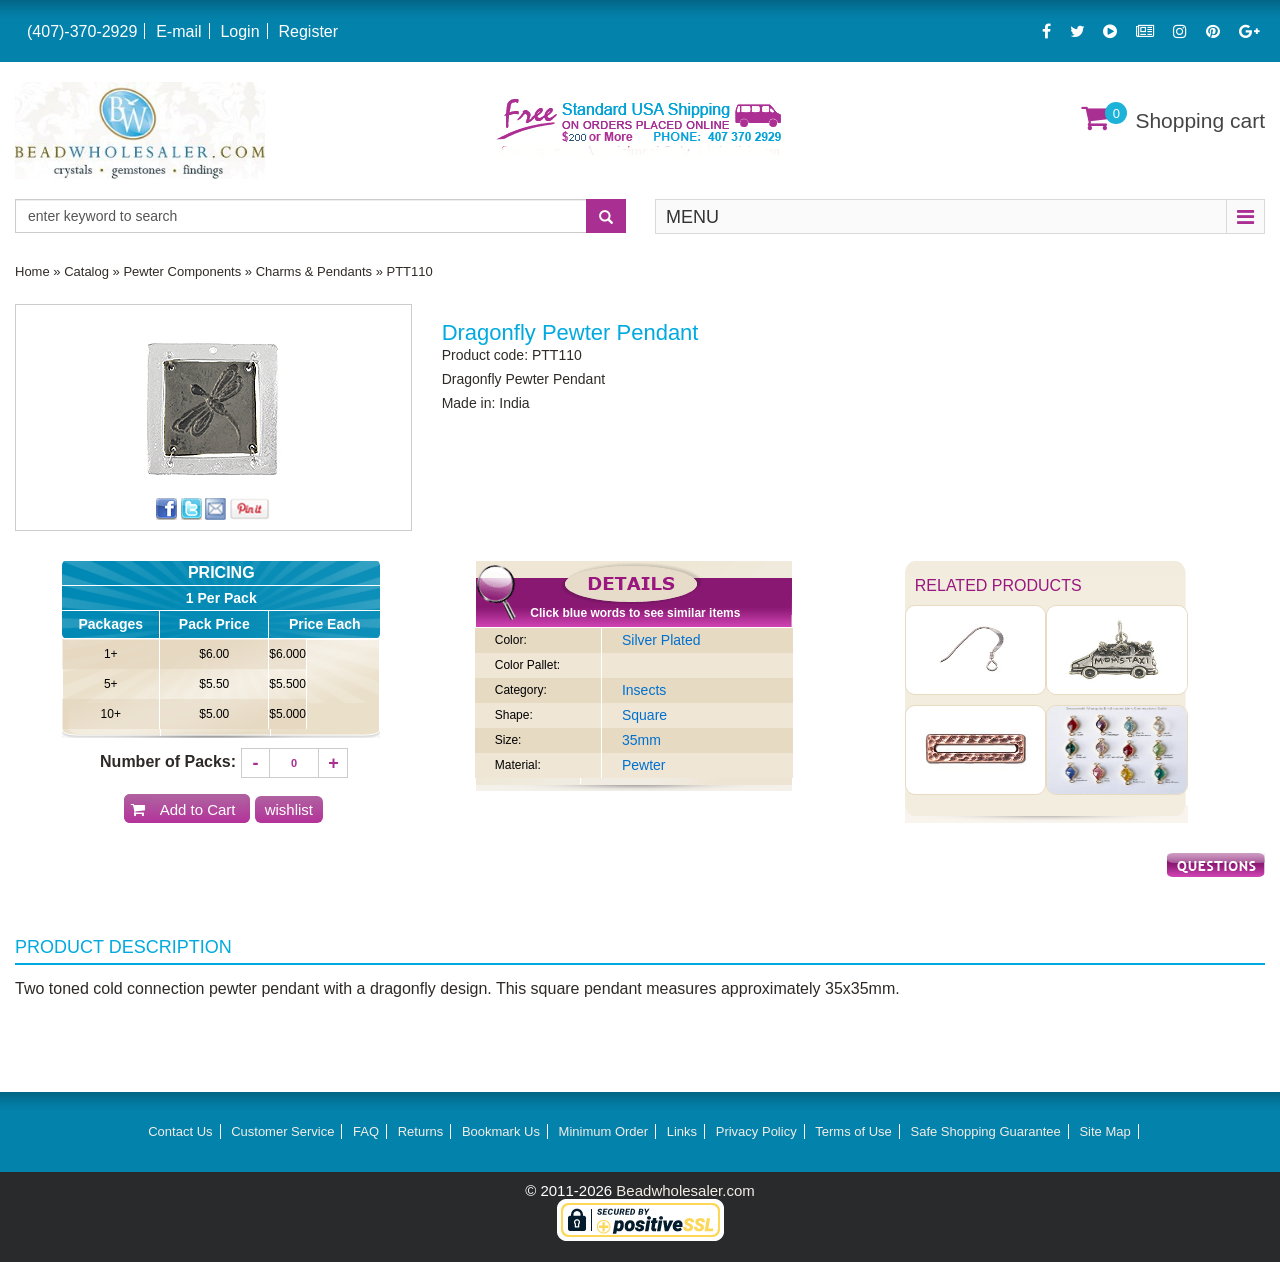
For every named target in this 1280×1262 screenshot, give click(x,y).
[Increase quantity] (333, 763)
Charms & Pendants (314, 271)
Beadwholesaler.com (685, 1190)
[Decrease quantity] (256, 763)
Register (308, 31)
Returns (421, 1131)
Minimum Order (604, 1131)
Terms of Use (853, 1131)
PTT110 (410, 271)
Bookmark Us (501, 1131)
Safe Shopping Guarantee (985, 1131)
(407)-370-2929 (82, 31)
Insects (644, 690)
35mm (641, 740)
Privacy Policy (756, 1131)
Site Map (1104, 1131)
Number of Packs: (168, 761)
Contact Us (180, 1131)
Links (682, 1131)
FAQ (366, 1131)
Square (644, 715)
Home (32, 271)
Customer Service (282, 1131)
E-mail (178, 31)
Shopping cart (1200, 120)
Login (239, 31)
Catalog (86, 271)
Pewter (644, 765)
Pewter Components (182, 271)
